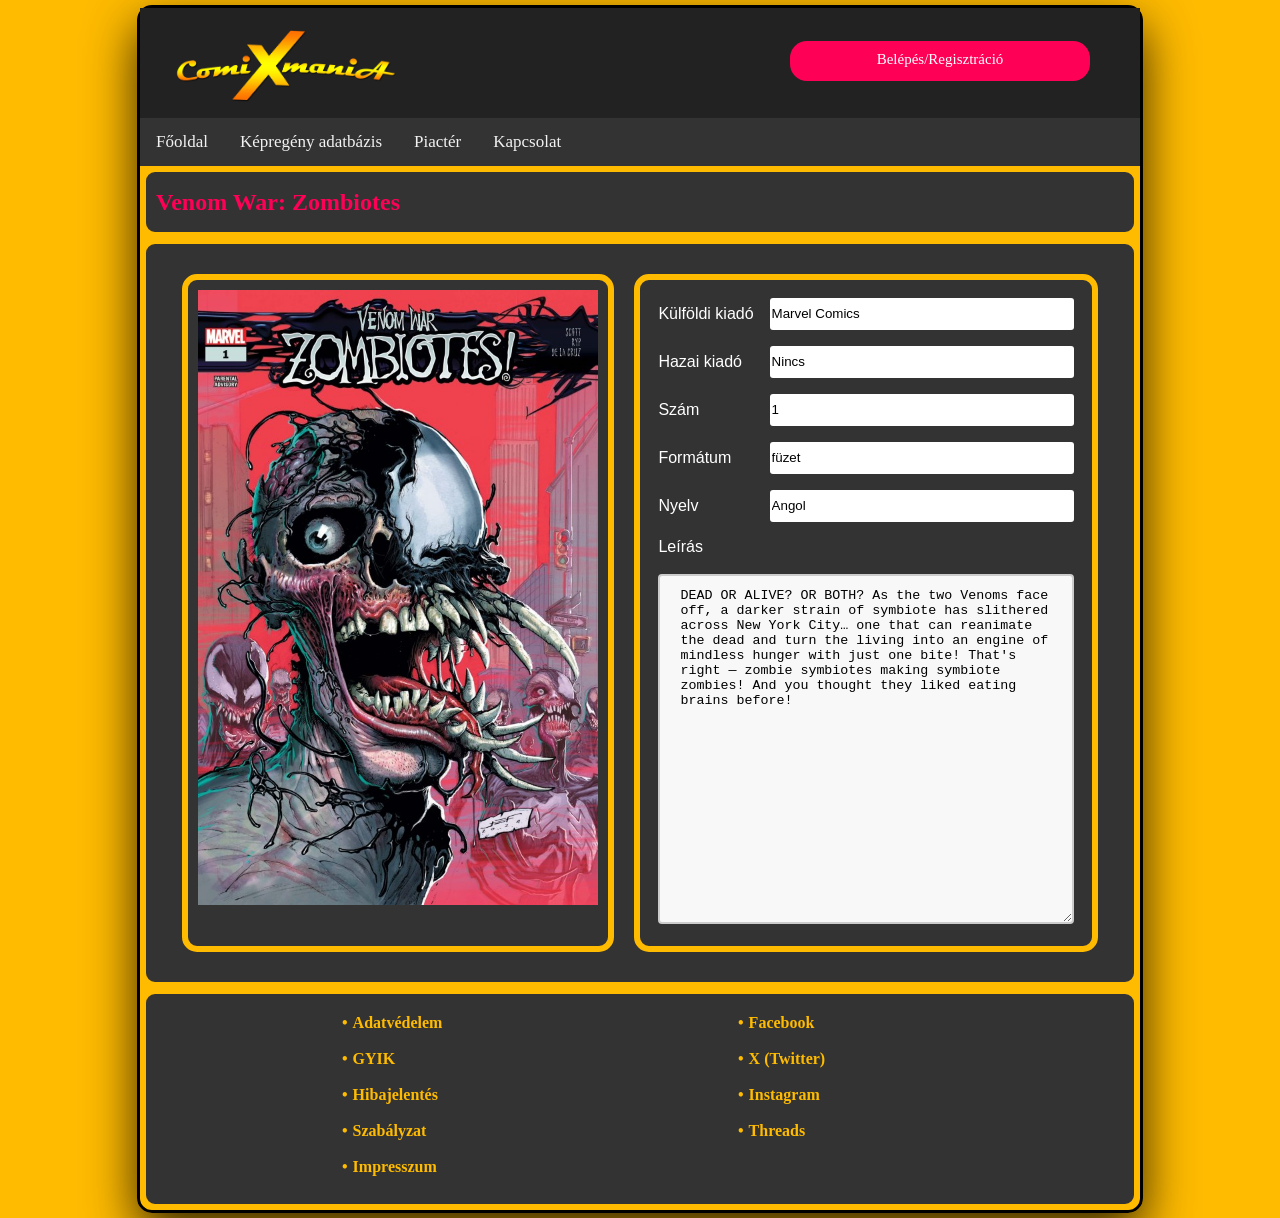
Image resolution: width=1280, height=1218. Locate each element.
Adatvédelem (398, 1022)
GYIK (374, 1058)
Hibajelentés (395, 1094)
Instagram (784, 1094)
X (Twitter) (787, 1058)
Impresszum (395, 1166)
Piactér (437, 141)
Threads (777, 1130)
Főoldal (182, 141)
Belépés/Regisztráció (940, 59)
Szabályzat (390, 1130)
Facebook (782, 1022)
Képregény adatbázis (311, 141)
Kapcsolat (527, 141)
